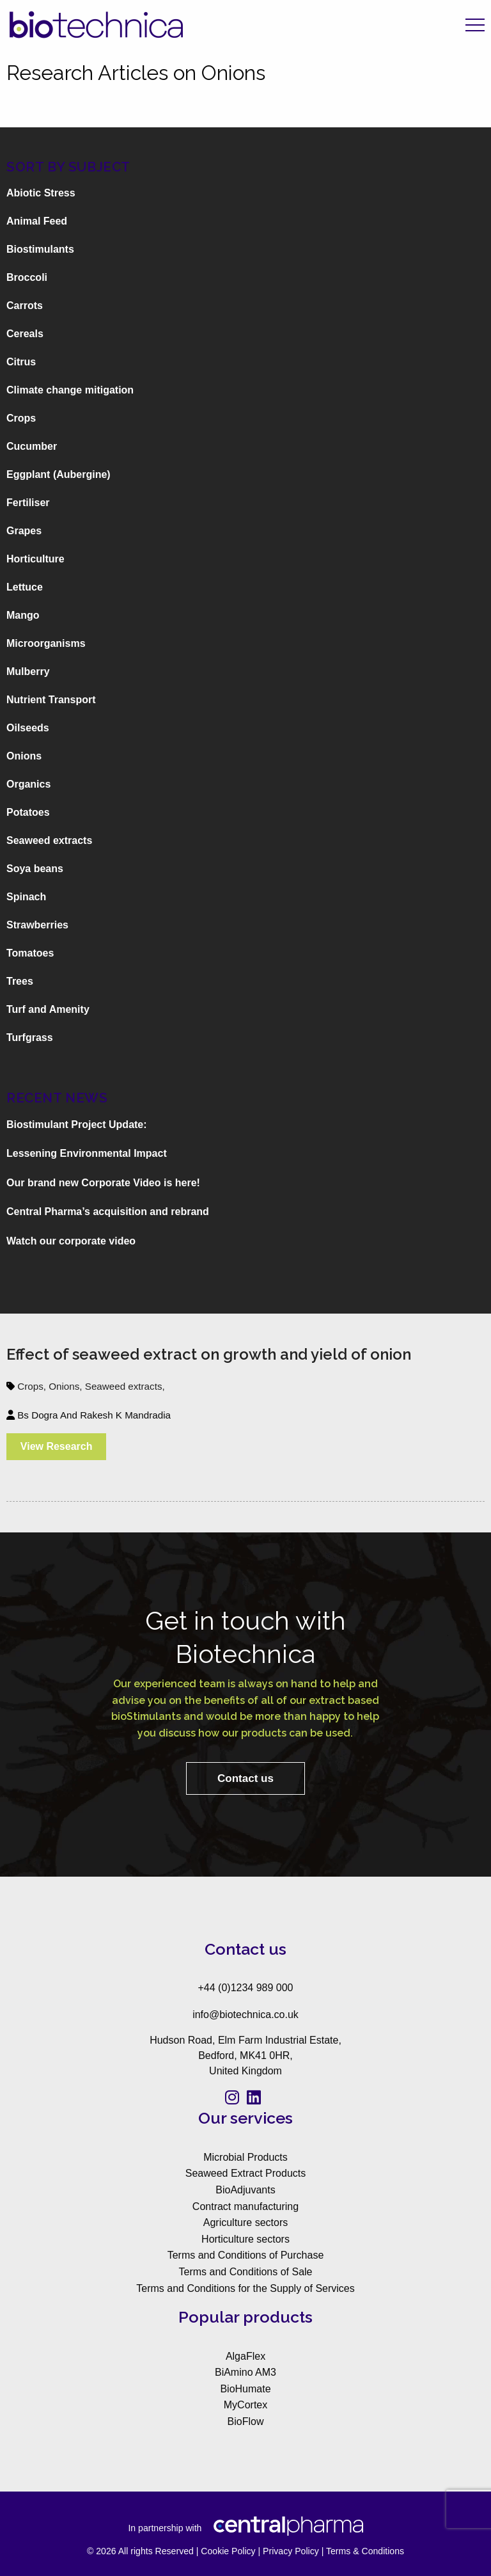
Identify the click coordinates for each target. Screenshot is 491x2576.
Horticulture (35, 558)
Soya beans (34, 868)
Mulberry (28, 671)
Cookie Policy (228, 2551)
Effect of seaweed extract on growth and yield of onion (208, 1354)
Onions (24, 756)
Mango (23, 615)
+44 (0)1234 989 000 (245, 1987)
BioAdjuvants (245, 2189)
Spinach (26, 896)
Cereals (24, 333)
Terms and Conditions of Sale (246, 2271)
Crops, (33, 1386)
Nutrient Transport (51, 699)
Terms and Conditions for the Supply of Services (245, 2288)
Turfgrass (29, 1037)
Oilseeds (27, 727)
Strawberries (37, 924)
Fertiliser (28, 502)
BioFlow (246, 2421)
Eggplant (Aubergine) (58, 474)
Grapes (24, 530)
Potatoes (28, 812)
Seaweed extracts (49, 840)
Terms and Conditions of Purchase (246, 2255)
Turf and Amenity (48, 1009)
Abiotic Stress (40, 192)
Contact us (245, 1778)
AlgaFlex (245, 2356)
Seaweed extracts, (125, 1386)
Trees (19, 981)
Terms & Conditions (365, 2551)
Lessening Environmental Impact (86, 1153)
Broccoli (26, 277)
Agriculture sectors (245, 2222)
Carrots (24, 305)
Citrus (21, 361)
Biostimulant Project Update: (76, 1124)
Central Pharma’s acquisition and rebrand (107, 1211)
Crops (21, 418)
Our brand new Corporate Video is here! (103, 1182)
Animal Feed (36, 221)
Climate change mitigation (70, 390)
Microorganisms (46, 643)
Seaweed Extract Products (245, 2173)
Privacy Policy (291, 2551)
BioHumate (245, 2388)
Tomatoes (30, 953)
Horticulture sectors (245, 2239)
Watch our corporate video (71, 1241)
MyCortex (245, 2404)
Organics (28, 784)
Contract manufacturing (245, 2206)
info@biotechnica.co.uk (245, 2014)
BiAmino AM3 (245, 2372)
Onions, (67, 1386)
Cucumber (31, 446)
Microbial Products (245, 2157)
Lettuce (24, 587)
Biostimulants (40, 249)
